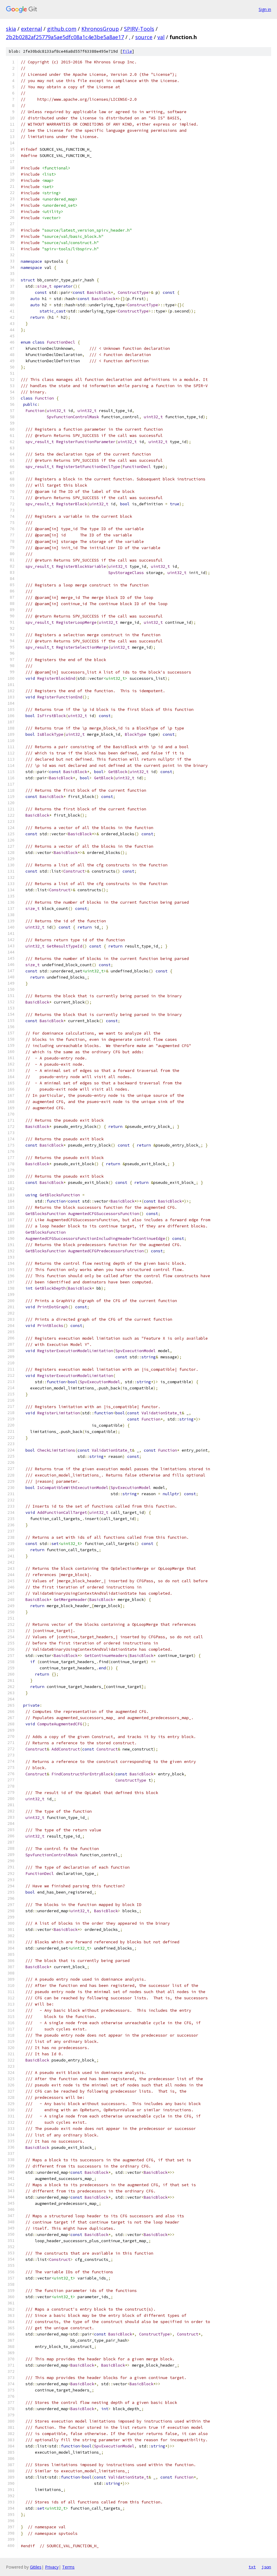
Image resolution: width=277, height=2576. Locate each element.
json (266, 2566)
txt (252, 2566)
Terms (68, 2567)
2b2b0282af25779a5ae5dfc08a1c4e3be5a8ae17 (65, 37)
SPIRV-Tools (139, 28)
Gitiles (35, 2567)
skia (11, 28)
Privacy (52, 2567)
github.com (61, 28)
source (143, 37)
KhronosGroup (100, 28)
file (127, 51)
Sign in (265, 9)
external (31, 28)
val (161, 37)
